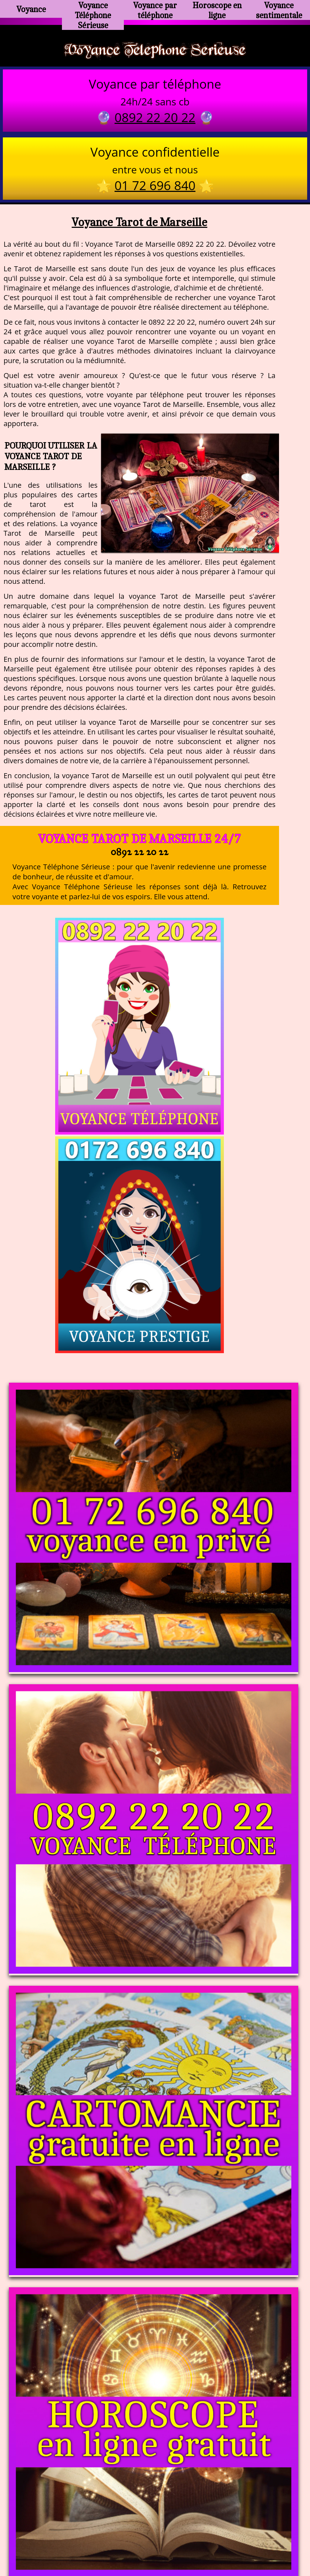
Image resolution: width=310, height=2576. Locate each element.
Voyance (31, 9)
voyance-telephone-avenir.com (159, 2523)
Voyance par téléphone (155, 9)
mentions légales (209, 2540)
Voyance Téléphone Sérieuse (93, 12)
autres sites (261, 2540)
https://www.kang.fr (76, 2523)
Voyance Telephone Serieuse (155, 51)
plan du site (158, 2540)
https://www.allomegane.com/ (256, 2523)
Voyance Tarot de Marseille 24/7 (139, 841)
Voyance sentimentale (279, 9)
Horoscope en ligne (217, 9)
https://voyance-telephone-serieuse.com (155, 2451)
